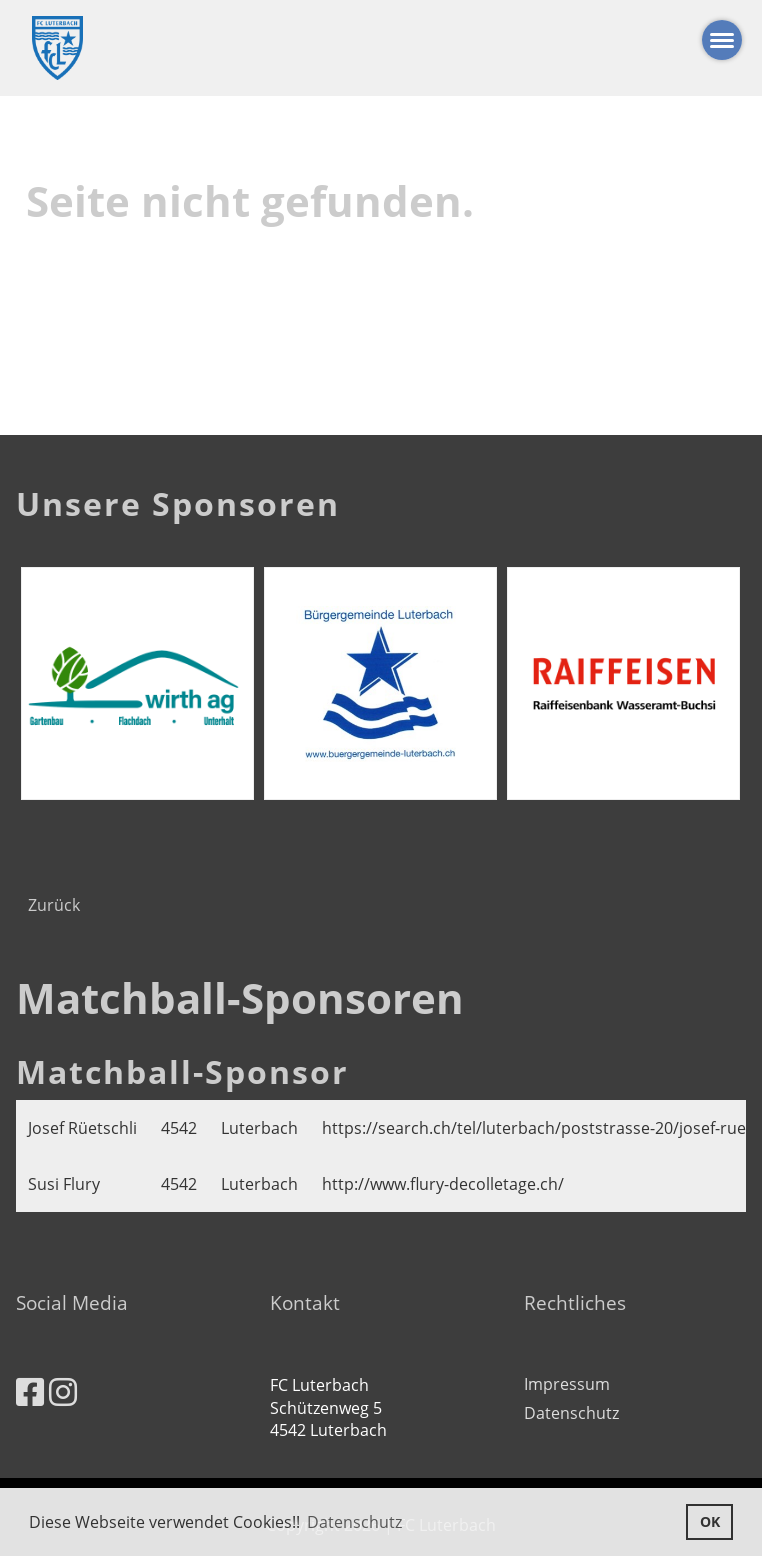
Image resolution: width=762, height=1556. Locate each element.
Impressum (567, 1384)
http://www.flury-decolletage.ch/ (443, 1184)
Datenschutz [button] (354, 1522)
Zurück (54, 905)
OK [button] (710, 1521)
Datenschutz (571, 1413)
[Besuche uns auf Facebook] (30, 1391)
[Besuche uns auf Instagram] (63, 1391)
